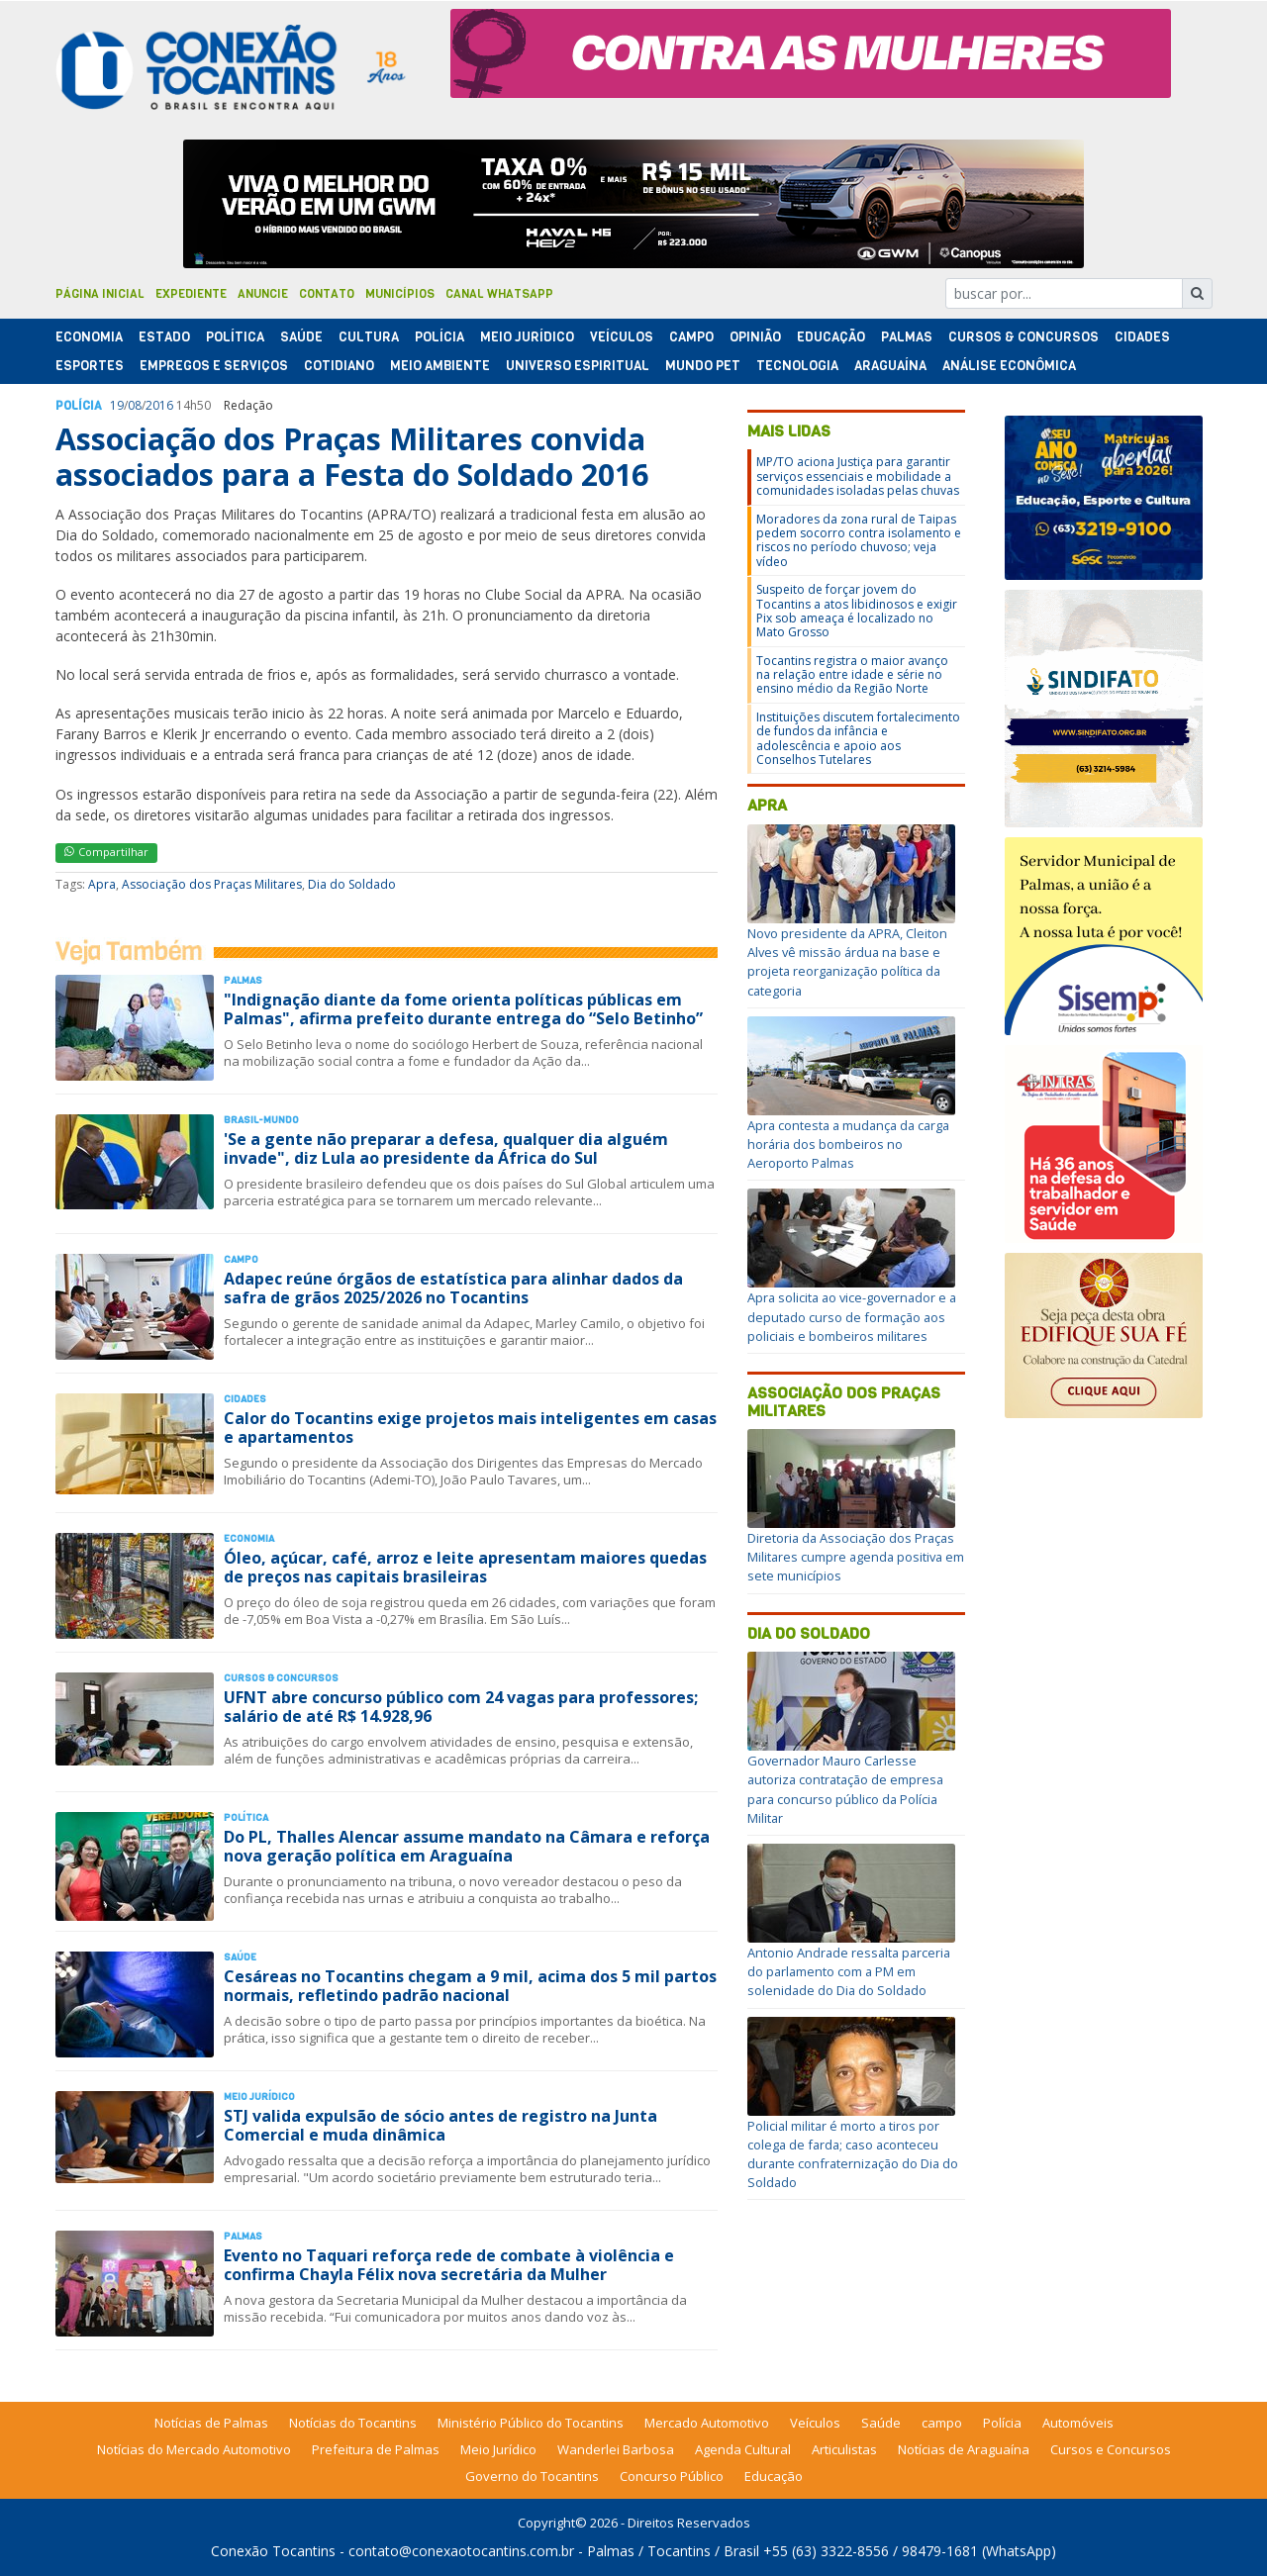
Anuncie (263, 294)
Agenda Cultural (743, 2449)
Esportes (89, 365)
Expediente (191, 294)
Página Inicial (100, 294)
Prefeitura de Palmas (375, 2449)
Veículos (621, 337)
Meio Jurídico (527, 337)
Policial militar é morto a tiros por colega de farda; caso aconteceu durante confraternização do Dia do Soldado (852, 2154)
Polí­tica (235, 337)
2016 (159, 405)
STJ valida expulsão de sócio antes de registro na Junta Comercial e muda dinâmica (440, 2125)
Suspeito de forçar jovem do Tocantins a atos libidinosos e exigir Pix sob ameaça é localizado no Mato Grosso (856, 610)
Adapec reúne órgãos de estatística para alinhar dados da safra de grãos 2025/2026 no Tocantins (453, 1288)
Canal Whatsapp (499, 294)
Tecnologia (797, 365)
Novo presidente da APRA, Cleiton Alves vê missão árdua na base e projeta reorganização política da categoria (847, 962)
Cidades (1142, 337)
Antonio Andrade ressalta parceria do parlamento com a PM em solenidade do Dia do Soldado (848, 1971)
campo (942, 2423)
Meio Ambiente (440, 365)
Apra (102, 884)
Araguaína (890, 365)
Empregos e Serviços (214, 365)
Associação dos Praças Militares (212, 884)
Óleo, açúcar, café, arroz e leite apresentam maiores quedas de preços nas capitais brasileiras (465, 1567)
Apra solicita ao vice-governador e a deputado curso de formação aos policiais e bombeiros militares (851, 1316)
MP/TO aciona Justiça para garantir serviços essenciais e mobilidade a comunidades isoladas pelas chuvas (857, 476)
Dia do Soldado (352, 884)
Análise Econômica (1009, 365)
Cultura (369, 337)
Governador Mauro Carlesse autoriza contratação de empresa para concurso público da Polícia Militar (845, 1789)
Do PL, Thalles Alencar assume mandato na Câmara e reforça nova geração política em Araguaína (467, 1846)
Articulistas (844, 2449)
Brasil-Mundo (261, 1119)
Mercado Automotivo (706, 2423)
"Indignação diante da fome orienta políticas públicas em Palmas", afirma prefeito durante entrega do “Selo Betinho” (463, 1009)
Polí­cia (439, 337)
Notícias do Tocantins (353, 2423)
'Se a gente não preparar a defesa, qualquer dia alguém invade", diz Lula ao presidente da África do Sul (446, 1148)
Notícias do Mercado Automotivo (194, 2449)
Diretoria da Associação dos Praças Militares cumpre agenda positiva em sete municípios (855, 1556)
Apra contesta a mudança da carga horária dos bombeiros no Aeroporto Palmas (848, 1144)
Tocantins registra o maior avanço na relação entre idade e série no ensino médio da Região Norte (852, 675)
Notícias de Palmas (211, 2423)
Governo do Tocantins (532, 2476)
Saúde (301, 337)
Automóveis (1078, 2423)
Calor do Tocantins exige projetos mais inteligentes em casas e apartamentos (470, 1427)
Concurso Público (672, 2476)
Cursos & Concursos (1023, 337)
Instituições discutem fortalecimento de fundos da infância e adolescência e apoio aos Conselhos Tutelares (858, 738)
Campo (691, 337)
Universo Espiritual (577, 365)
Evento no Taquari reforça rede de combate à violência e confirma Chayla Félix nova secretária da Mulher (449, 2264)
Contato (326, 294)
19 (117, 405)
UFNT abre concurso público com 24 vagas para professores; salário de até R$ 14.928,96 (461, 1706)
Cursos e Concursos (1110, 2449)
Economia (89, 337)
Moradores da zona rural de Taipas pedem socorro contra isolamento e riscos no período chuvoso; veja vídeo (858, 540)
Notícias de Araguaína (963, 2449)
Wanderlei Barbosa (615, 2449)
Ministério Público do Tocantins (531, 2423)
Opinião (755, 337)
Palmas (906, 337)
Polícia (1002, 2423)
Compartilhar (106, 851)
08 (135, 405)
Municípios (400, 294)
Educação (831, 337)
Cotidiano (339, 365)
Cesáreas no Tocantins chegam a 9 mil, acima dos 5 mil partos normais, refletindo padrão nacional (470, 1985)
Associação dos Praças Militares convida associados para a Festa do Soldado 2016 (351, 457)
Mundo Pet (702, 365)
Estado (164, 337)
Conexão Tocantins (273, 2550)
